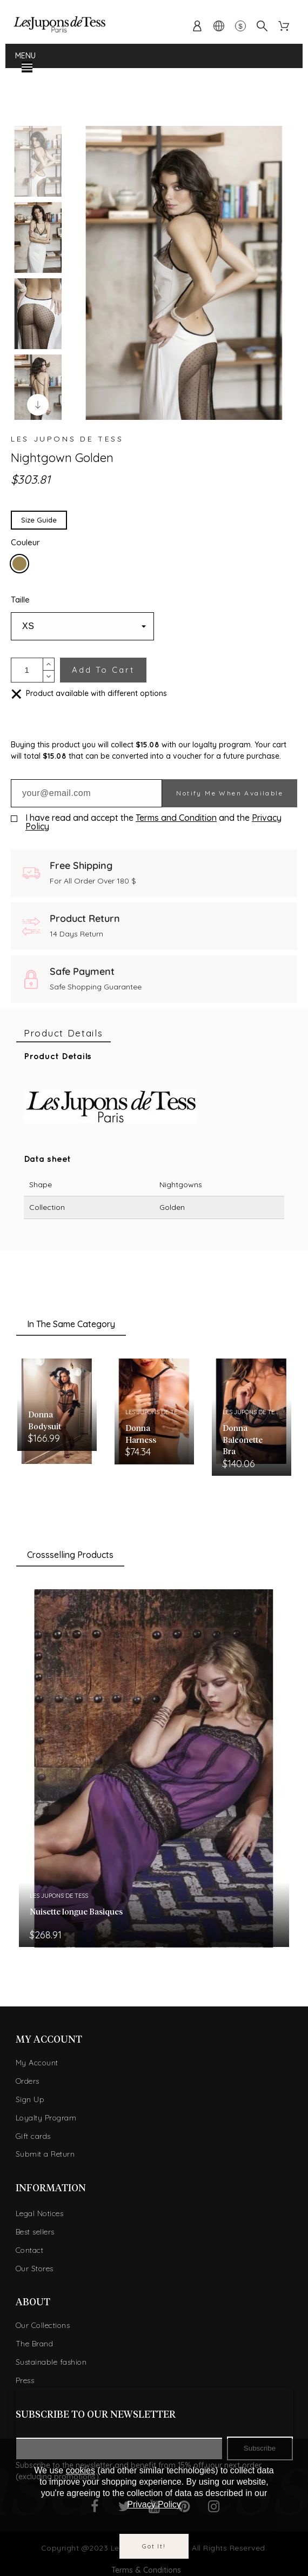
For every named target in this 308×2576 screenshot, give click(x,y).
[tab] (63, 1033)
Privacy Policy (154, 2504)
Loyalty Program (46, 2118)
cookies (80, 2470)
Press (25, 2380)
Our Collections (43, 2325)
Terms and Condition (176, 817)
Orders (27, 2081)
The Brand (34, 2343)
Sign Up (30, 2099)
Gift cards (33, 2136)
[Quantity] (27, 670)
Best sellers (35, 2232)
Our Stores (34, 2268)
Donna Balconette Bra (243, 1440)
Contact (30, 2250)
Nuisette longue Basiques (76, 1912)
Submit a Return (45, 2154)
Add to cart (103, 670)
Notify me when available (229, 793)
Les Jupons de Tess (67, 439)
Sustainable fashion (51, 2362)
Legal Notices (40, 2213)
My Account (37, 2063)
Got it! (154, 2546)
